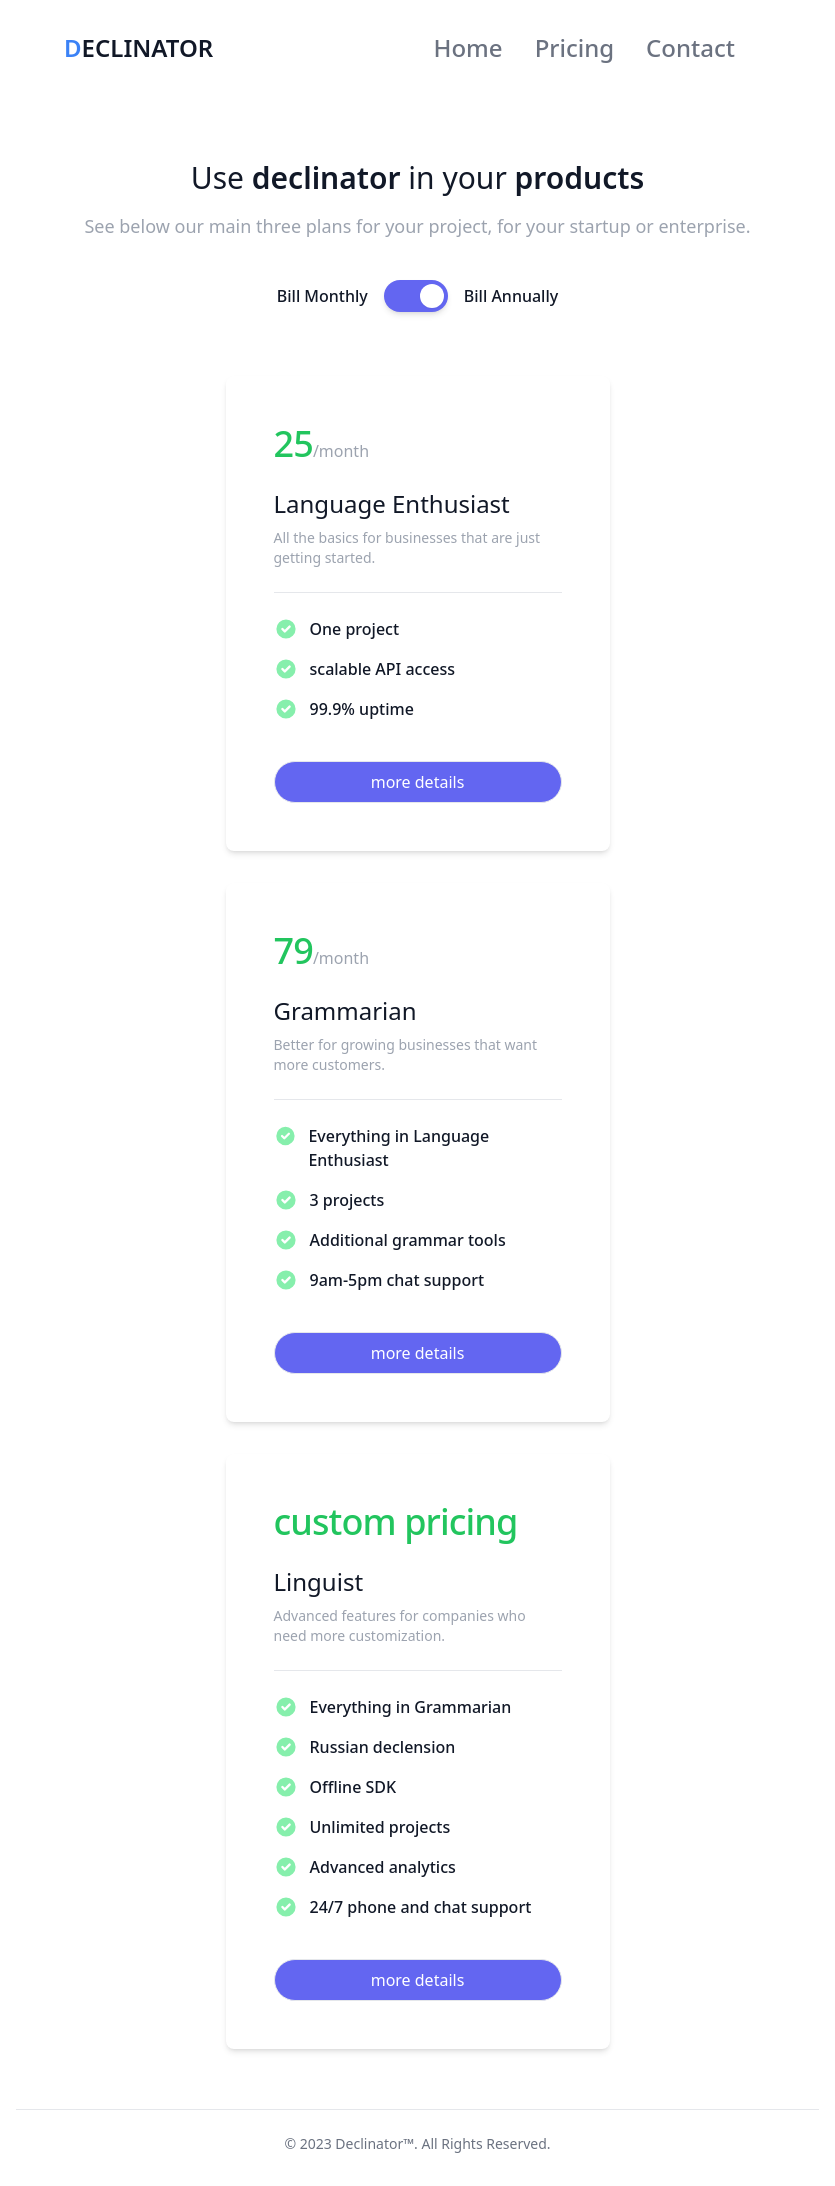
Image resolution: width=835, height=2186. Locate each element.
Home (468, 47)
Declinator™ (374, 2143)
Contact (690, 47)
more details (418, 782)
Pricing (574, 47)
